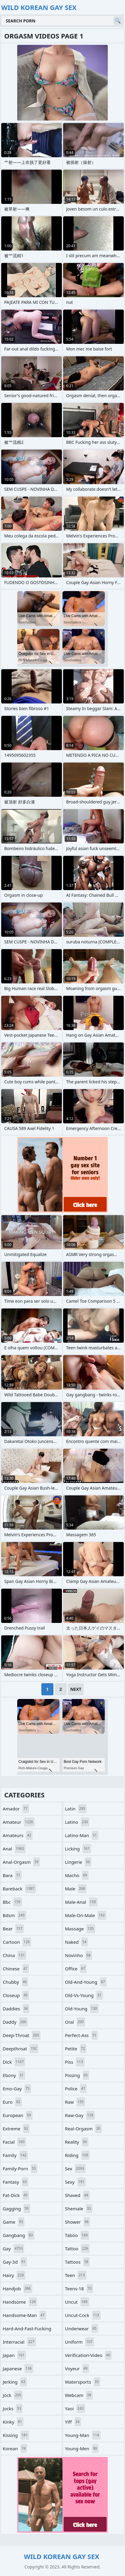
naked (76, 1941)
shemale (78, 2208)
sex (75, 2168)
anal (14, 1848)
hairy (14, 2275)
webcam (79, 2395)
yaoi (75, 2408)
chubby (15, 1981)
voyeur (77, 2368)
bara (12, 1875)
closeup (16, 1995)
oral (75, 2021)
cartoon (17, 1941)
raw (75, 2101)
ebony (14, 2075)
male (76, 1888)
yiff (73, 2421)
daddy (15, 2021)
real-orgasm (83, 2128)
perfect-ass (81, 2035)
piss (75, 2061)
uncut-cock (83, 2315)
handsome (20, 2301)
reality (76, 2141)
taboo (77, 2235)
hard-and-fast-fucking (27, 2330)
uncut (77, 2301)
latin (76, 1808)
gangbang (18, 2235)
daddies (16, 2008)
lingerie (78, 1861)
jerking (15, 2381)
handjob (17, 2288)
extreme (16, 2128)
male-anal (81, 1901)
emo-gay (17, 2088)
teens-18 (79, 2288)
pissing (77, 2075)
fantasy (15, 2181)
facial (14, 2141)
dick (14, 2061)
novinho (78, 1955)
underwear (81, 2328)
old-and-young (86, 1981)
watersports (82, 2381)
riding (77, 2155)
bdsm (14, 1915)
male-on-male (85, 1915)
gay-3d (15, 2261)
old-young (82, 2008)
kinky (13, 2421)
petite (75, 2048)
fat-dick (16, 2195)
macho (76, 1875)
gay (13, 2248)
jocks (13, 2408)
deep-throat (21, 2035)
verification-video (88, 2355)
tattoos (77, 2261)
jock (13, 2395)
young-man (83, 2435)
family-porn (20, 2168)
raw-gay (80, 2115)
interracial (19, 2341)
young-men (81, 2448)
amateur (19, 1821)
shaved (77, 2195)
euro (12, 2101)
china (14, 1955)
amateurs (18, 1835)
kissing (16, 2435)
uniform (79, 2341)
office (76, 1968)
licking (78, 1848)
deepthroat (20, 2048)
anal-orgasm (21, 1861)
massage (80, 1928)
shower (77, 2221)
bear (13, 1928)
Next (76, 1689)
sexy (75, 2181)
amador (16, 1808)
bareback (19, 1888)
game (13, 2221)
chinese (16, 1968)
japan (14, 2355)
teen (75, 2275)
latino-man (81, 1835)
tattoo (77, 2248)
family (15, 2155)
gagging (16, 2208)
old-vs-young (84, 1995)
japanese (18, 2368)
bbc (12, 1901)
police (76, 2088)
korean (15, 2448)
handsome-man (24, 2315)
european (18, 2115)
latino (77, 1821)
